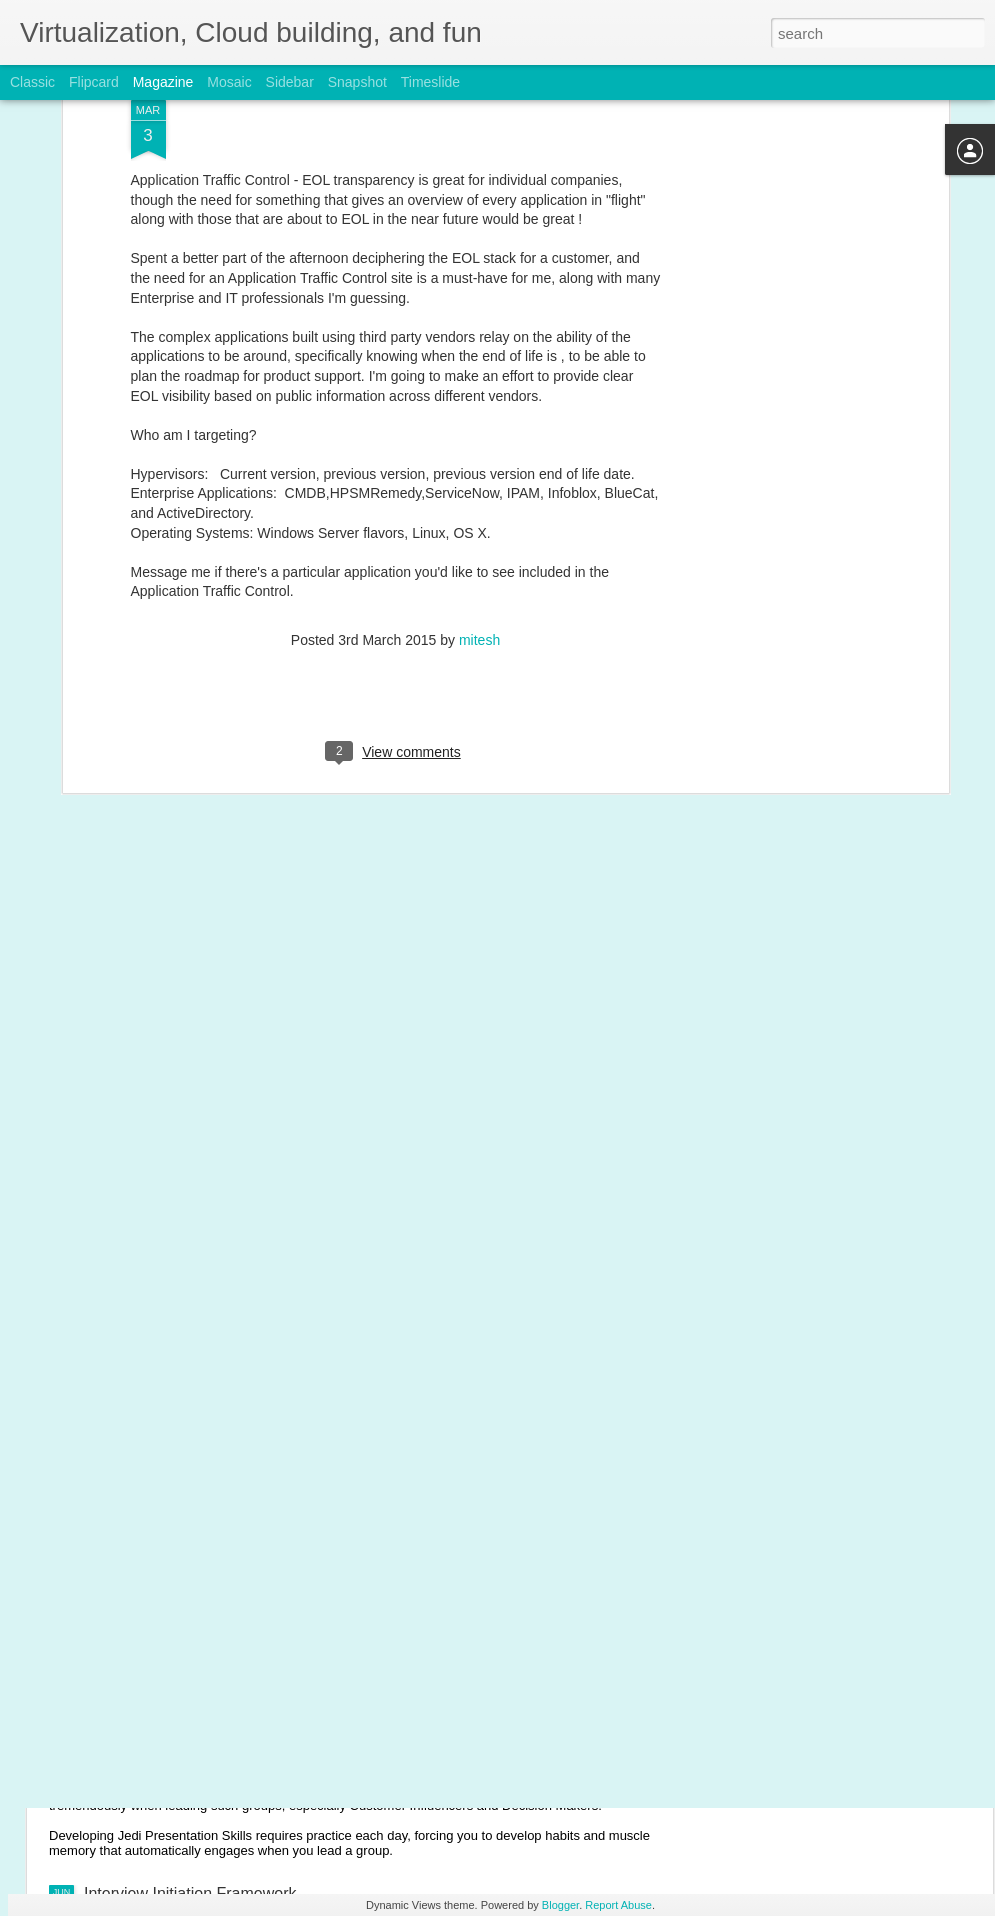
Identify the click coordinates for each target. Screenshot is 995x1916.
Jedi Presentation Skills (166, 1754)
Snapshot (357, 82)
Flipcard (94, 82)
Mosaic (229, 82)
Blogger (560, 1905)
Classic (32, 82)
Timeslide (430, 82)
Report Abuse (618, 1905)
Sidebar (290, 82)
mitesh (479, 530)
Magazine (163, 82)
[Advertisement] (771, 305)
